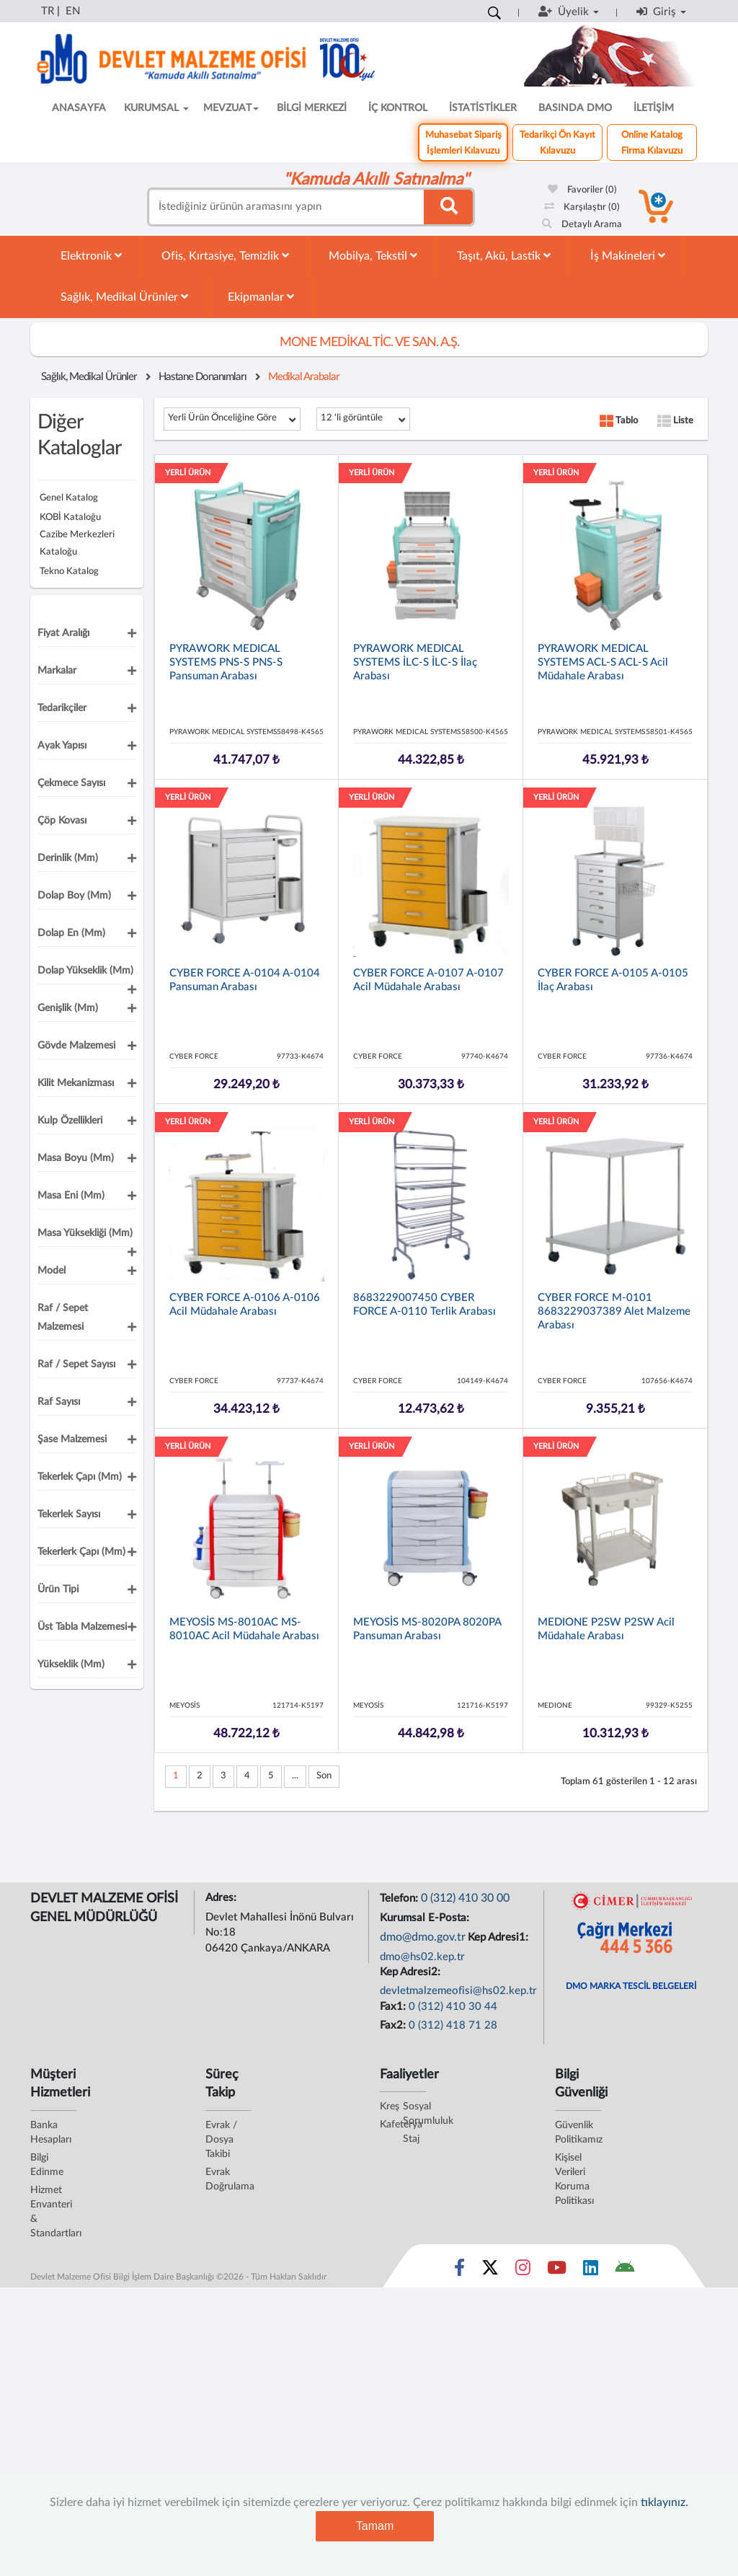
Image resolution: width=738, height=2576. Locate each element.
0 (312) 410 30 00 (465, 1898)
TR (47, 11)
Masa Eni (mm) (71, 1196)
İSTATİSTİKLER (483, 108)
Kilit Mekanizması (75, 1083)
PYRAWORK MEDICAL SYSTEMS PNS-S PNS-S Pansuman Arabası (226, 662)
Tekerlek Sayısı (68, 1514)
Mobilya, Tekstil (373, 256)
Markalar (56, 671)
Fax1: (394, 2006)
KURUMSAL (156, 108)
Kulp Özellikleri (69, 1121)
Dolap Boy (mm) (74, 896)
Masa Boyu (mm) (75, 1158)
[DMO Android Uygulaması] (624, 2271)
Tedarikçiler (61, 708)
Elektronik (91, 256)
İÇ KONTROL (397, 108)
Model (51, 1271)
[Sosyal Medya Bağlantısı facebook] (459, 2271)
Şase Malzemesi (72, 1439)
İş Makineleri (627, 256)
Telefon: (400, 1898)
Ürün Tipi (58, 1589)
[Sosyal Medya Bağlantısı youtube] (556, 2271)
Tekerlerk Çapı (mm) (81, 1552)
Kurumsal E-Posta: (426, 1918)
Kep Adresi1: (499, 1937)
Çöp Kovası (61, 821)
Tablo (619, 420)
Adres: (222, 1897)
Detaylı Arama (582, 224)
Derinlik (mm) (67, 858)
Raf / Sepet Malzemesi (62, 1317)
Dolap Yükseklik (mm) (85, 971)
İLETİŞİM (653, 108)
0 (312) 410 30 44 (453, 2006)
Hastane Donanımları (202, 376)
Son (324, 1776)
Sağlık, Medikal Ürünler (124, 297)
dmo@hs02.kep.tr (422, 1956)
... (295, 1776)
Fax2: (394, 2025)
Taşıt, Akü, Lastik (504, 256)
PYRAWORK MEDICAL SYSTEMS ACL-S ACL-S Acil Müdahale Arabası (603, 662)
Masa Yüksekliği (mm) (85, 1233)
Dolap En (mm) (71, 933)
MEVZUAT (231, 108)
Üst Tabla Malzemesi (82, 1627)
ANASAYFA (79, 108)
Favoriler (582, 190)
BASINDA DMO (575, 108)
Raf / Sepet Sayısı (76, 1364)
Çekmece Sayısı (71, 783)
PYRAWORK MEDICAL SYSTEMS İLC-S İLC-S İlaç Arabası (415, 662)
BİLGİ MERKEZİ (312, 108)
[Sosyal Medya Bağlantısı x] (491, 2271)
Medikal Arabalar (303, 376)
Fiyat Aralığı (63, 633)
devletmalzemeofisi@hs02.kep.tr (458, 1990)
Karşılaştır (582, 207)
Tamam (375, 2526)
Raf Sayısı (58, 1402)
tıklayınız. (664, 2502)
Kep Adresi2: (411, 1972)
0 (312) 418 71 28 (453, 2025)
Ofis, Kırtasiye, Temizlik (225, 256)
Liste (675, 420)
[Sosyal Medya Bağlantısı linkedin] (590, 2271)
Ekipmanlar (261, 297)
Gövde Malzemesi (76, 1046)
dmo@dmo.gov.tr (423, 1937)
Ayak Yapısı (61, 746)
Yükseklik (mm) (71, 1664)
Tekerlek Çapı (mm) (79, 1477)
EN (73, 11)
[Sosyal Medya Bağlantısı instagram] (522, 2271)
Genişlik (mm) (67, 1008)
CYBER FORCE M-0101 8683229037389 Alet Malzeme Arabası (614, 1311)
